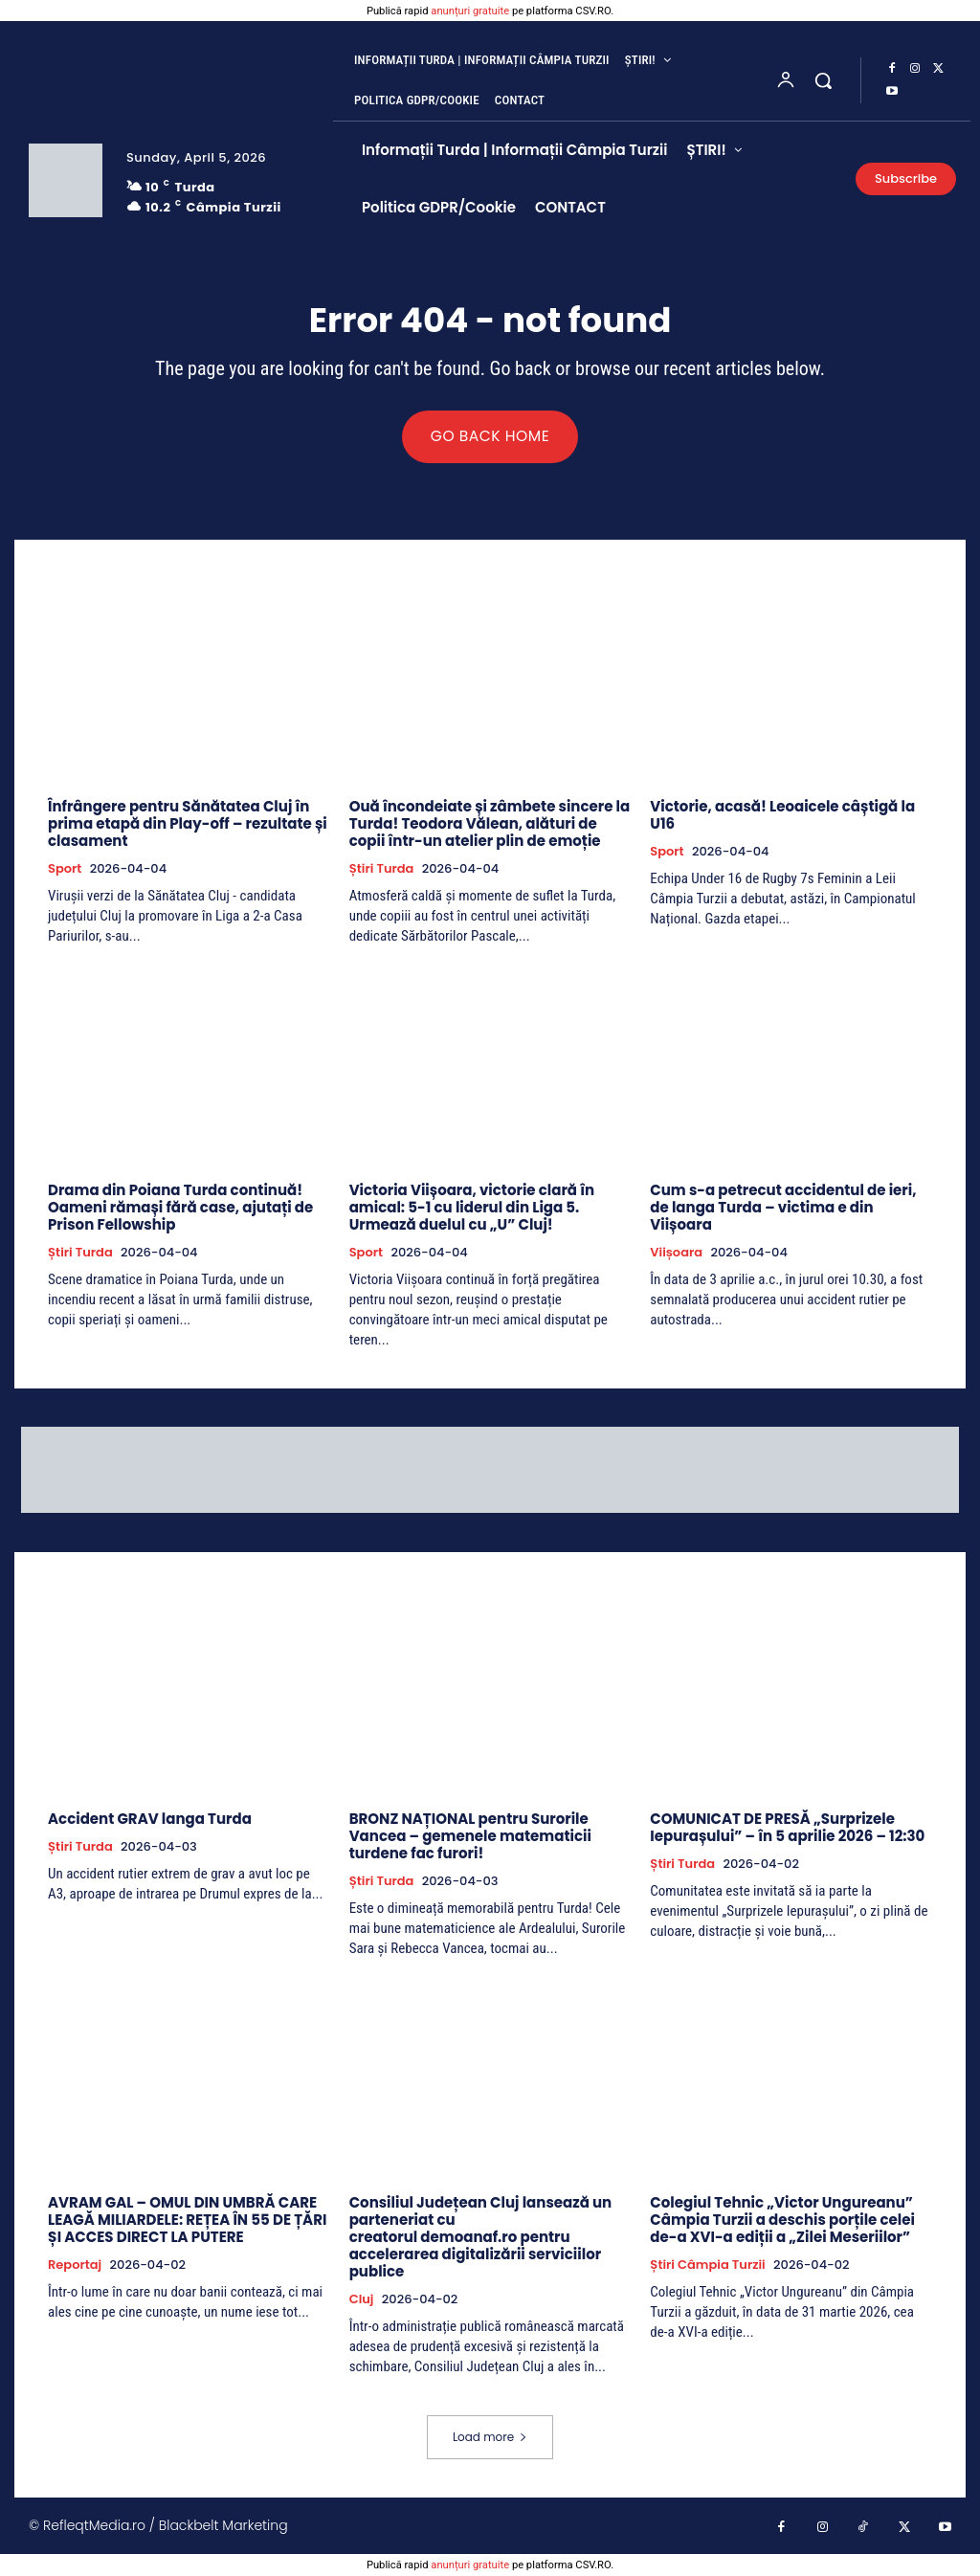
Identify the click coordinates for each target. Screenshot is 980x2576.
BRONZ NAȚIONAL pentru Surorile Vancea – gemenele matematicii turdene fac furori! (470, 1837)
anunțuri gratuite (470, 11)
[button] (823, 80)
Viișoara (676, 1253)
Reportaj (74, 2266)
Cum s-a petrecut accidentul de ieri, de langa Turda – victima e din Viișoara (783, 1208)
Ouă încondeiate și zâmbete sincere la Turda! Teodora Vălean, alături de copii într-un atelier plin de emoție (490, 824)
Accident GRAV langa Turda (150, 1820)
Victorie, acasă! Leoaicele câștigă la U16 (782, 815)
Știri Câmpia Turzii (707, 2266)
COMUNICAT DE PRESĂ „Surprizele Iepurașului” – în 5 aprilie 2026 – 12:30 (787, 1828)
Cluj (361, 2300)
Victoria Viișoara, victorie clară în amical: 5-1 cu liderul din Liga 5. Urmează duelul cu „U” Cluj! (472, 1208)
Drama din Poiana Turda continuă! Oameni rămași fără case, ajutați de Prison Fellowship (180, 1208)
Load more (490, 2438)
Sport (64, 869)
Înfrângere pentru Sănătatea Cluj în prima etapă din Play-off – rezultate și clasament (187, 824)
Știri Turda (381, 869)
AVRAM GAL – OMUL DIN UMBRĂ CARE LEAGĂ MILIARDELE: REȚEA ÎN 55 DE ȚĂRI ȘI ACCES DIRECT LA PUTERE (187, 2220)
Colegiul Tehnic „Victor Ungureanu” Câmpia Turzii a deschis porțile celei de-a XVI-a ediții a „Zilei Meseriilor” (782, 2220)
